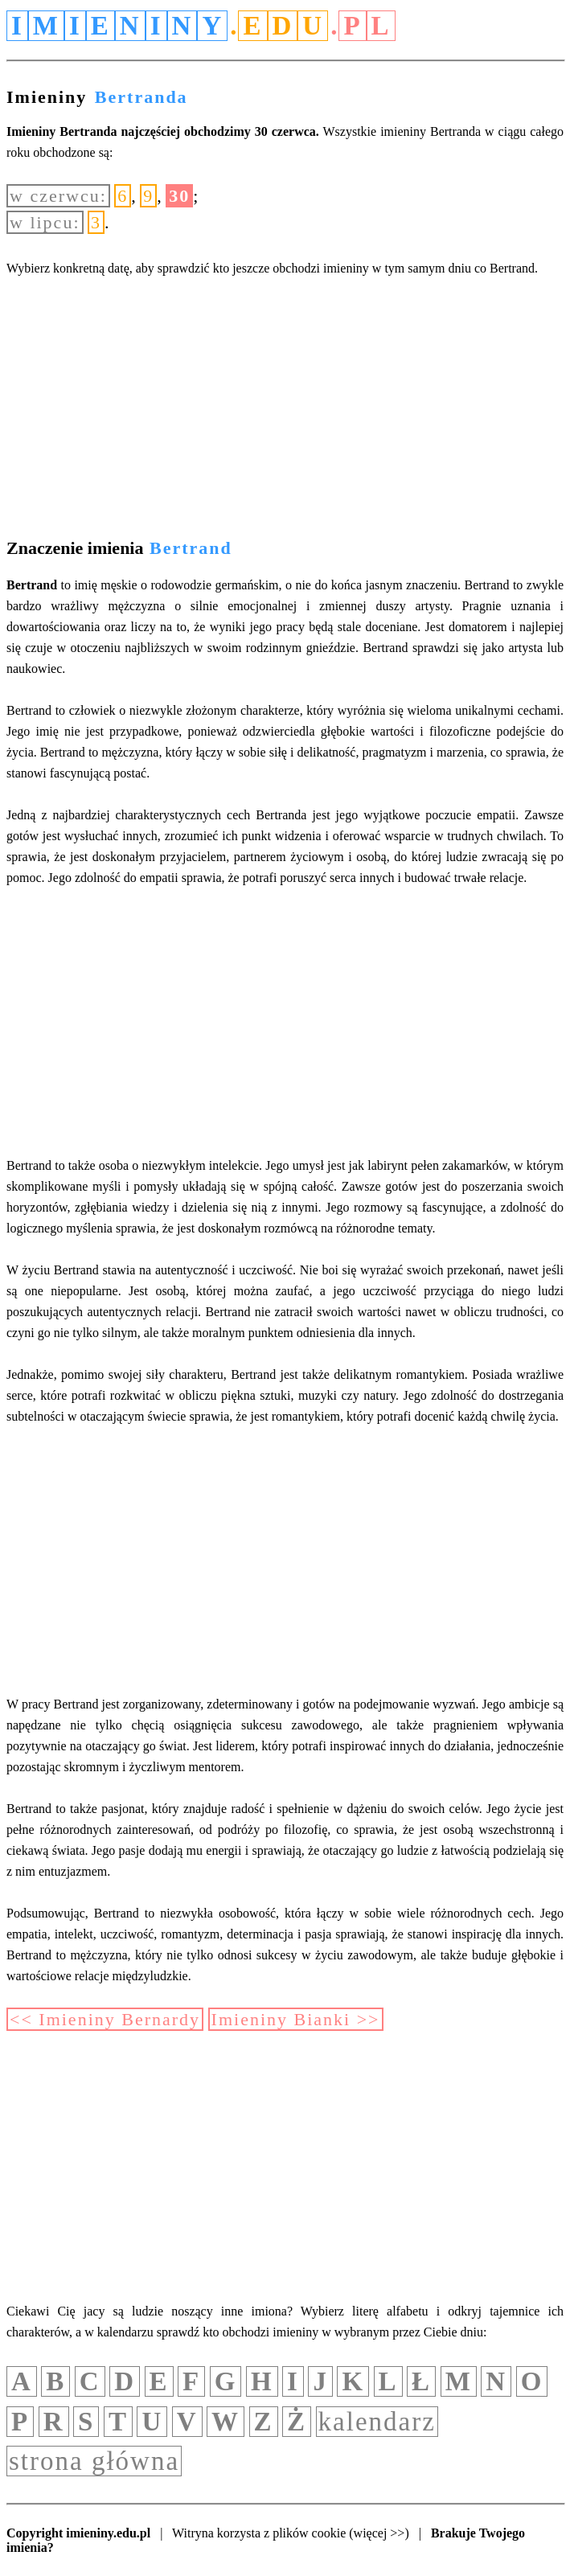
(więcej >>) (378, 2533)
